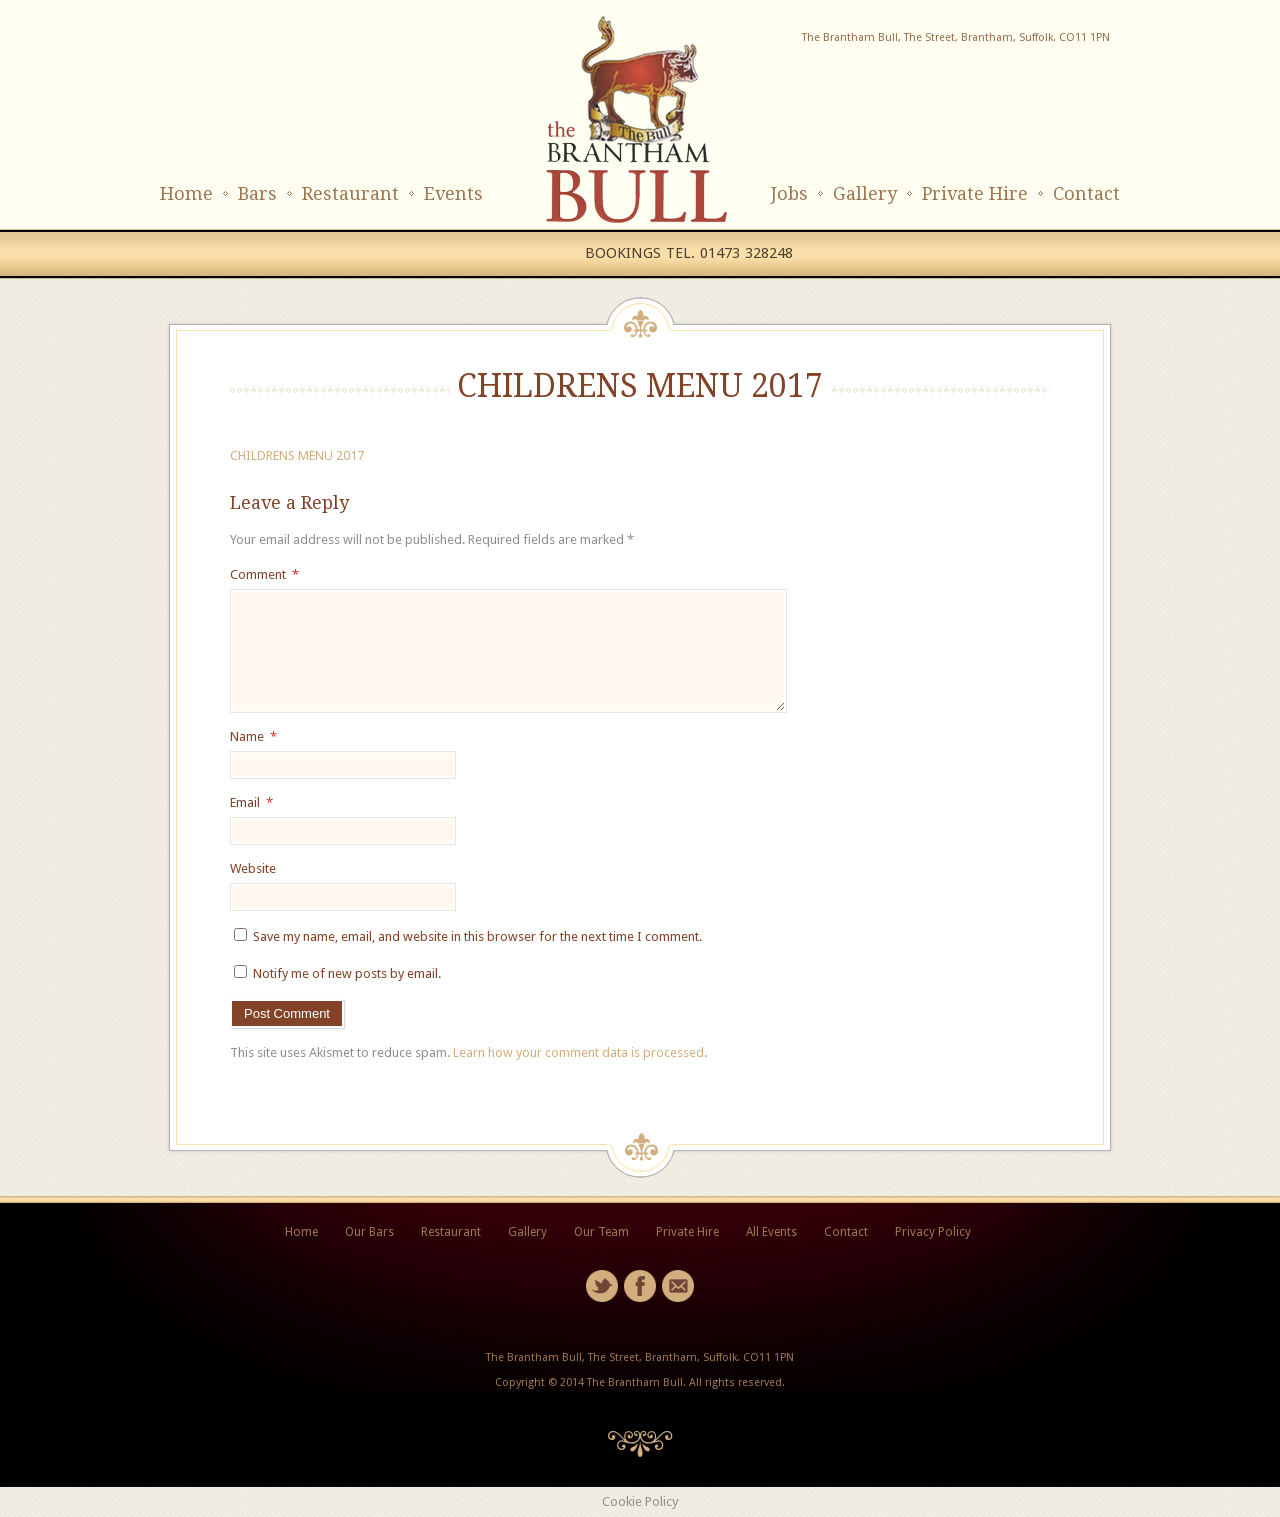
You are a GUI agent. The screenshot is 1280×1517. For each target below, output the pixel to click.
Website (253, 868)
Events (453, 193)
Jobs (789, 193)
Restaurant (350, 193)
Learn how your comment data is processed (578, 1052)
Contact (1086, 193)
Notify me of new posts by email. (347, 973)
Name (253, 736)
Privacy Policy (933, 1232)
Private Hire (975, 193)
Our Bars (369, 1232)
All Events (771, 1232)
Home (186, 193)
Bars (257, 193)
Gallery (865, 193)
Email (251, 802)
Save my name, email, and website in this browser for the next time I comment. (477, 936)
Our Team (601, 1232)
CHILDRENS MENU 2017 (297, 455)
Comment (264, 574)
